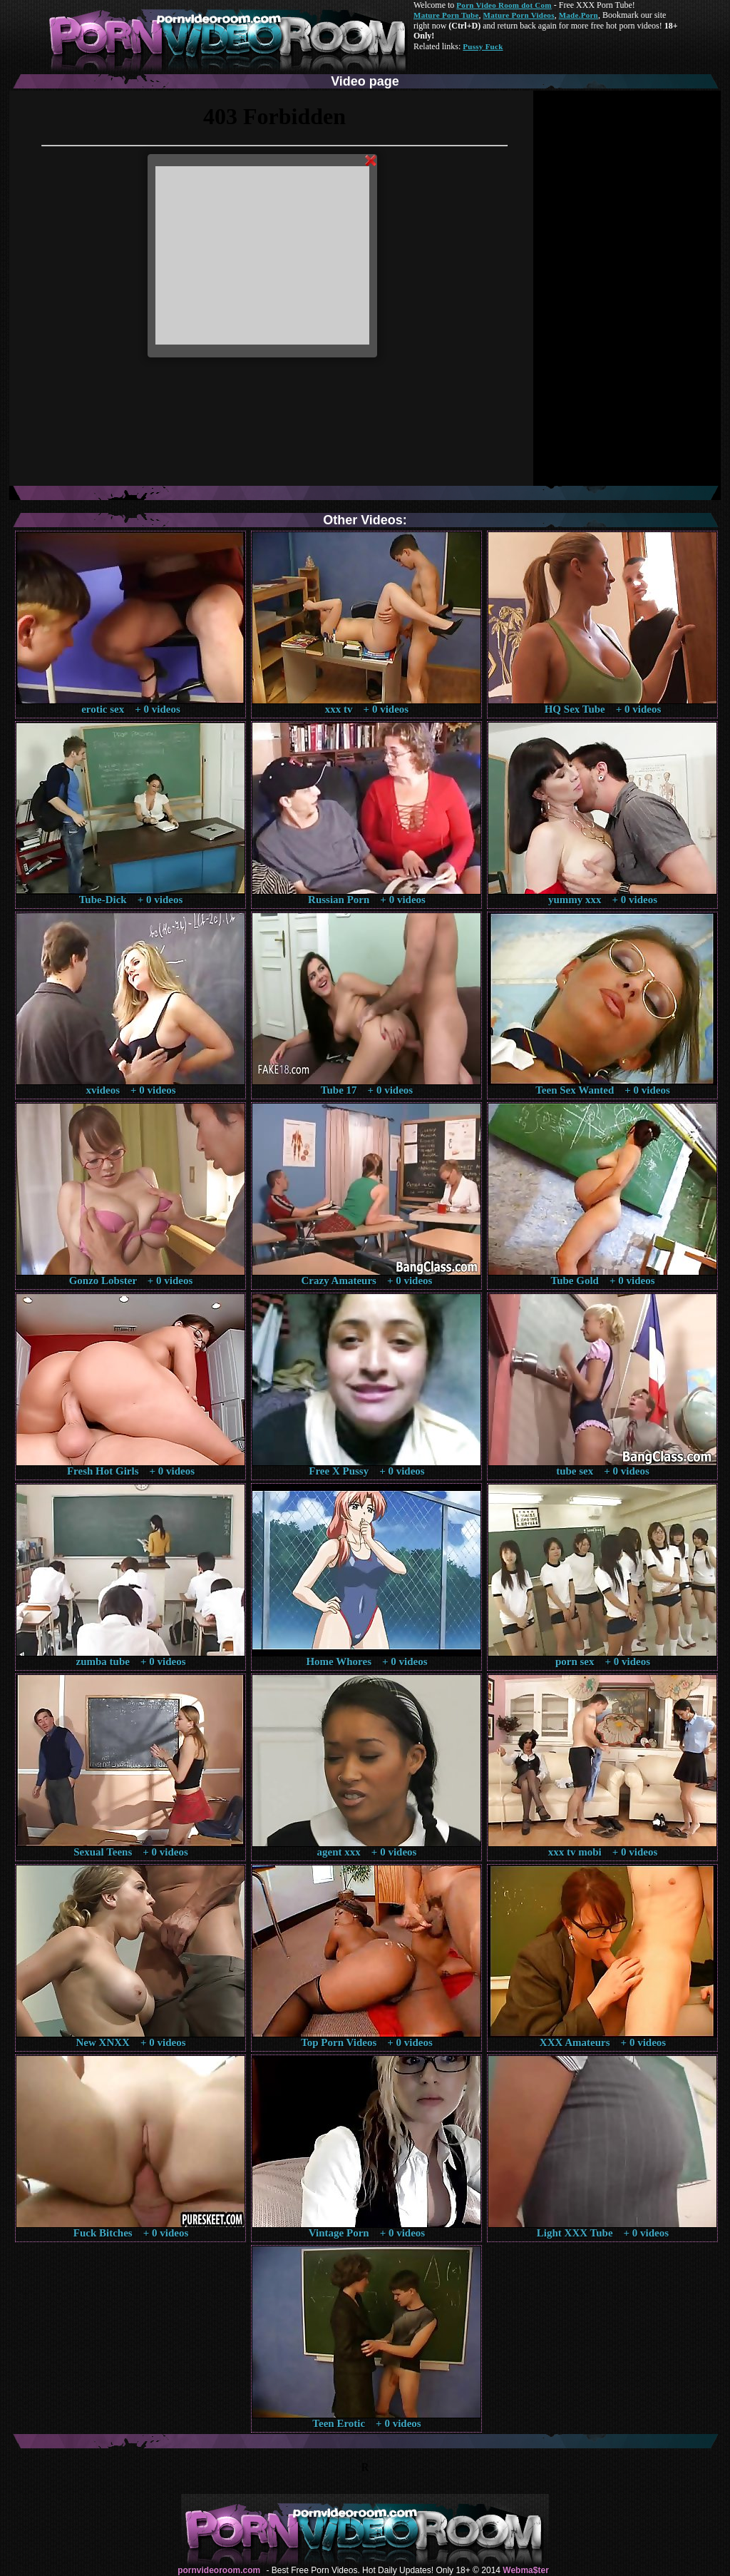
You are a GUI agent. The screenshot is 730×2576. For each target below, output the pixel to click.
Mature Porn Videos (519, 15)
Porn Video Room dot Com (503, 5)
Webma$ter (525, 2570)
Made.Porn (578, 15)
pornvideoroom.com (219, 2570)
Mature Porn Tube (446, 15)
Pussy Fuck (483, 46)
